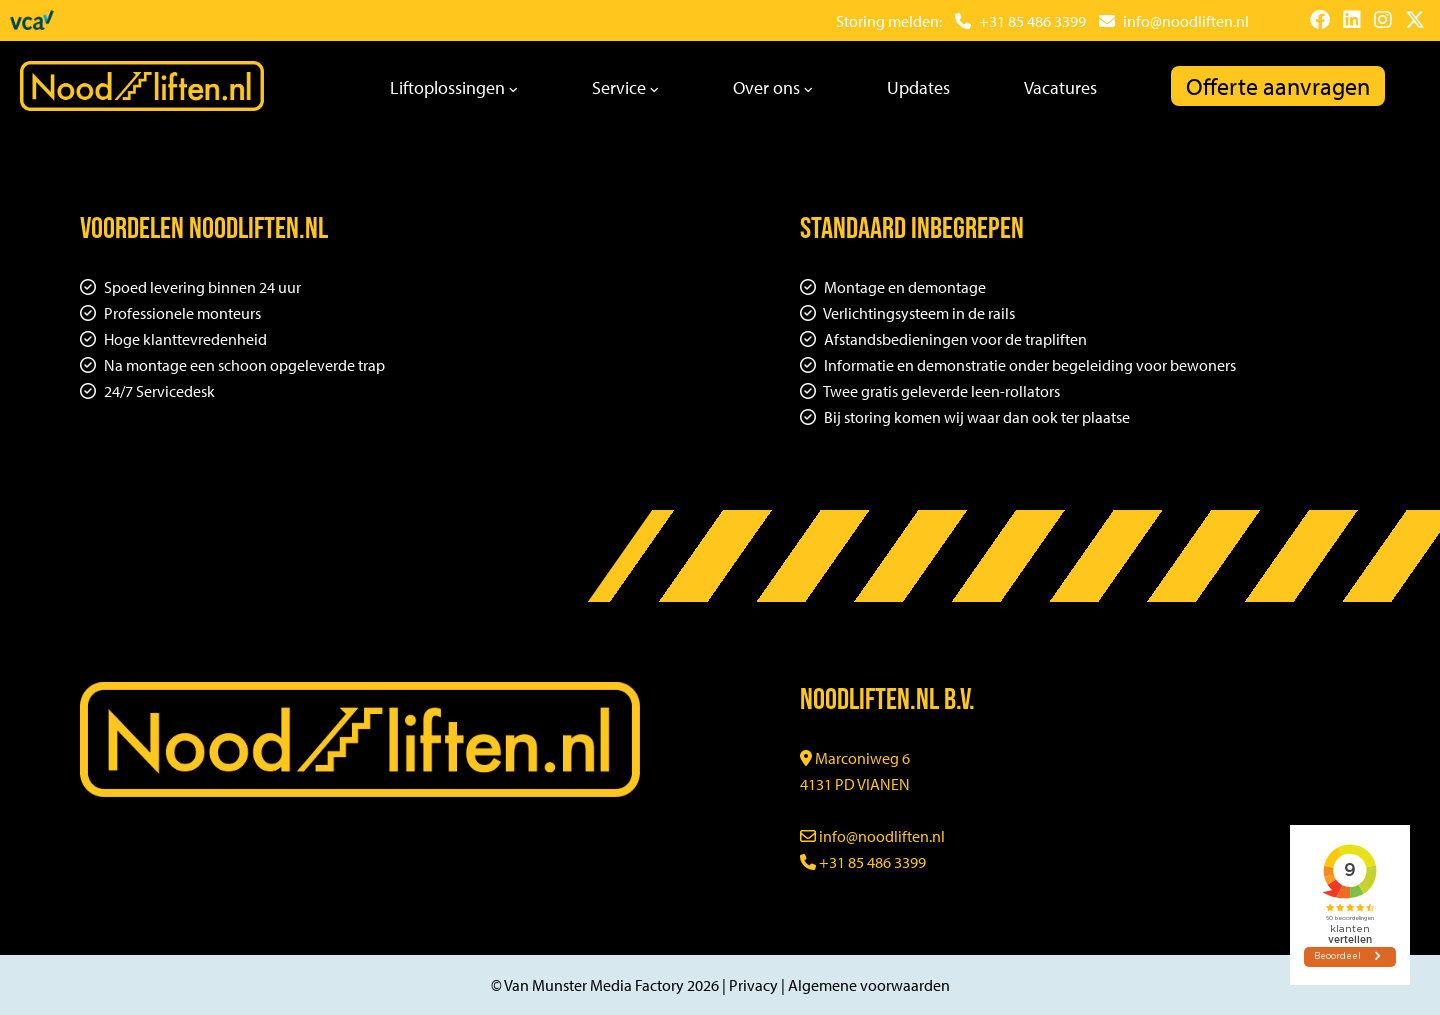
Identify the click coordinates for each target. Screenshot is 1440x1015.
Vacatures (1060, 87)
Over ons (773, 87)
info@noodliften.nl (872, 836)
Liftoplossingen (454, 87)
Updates (918, 87)
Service (625, 87)
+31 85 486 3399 (863, 862)
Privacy (753, 985)
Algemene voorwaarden (869, 985)
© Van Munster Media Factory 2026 (605, 985)
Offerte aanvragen (1278, 86)
